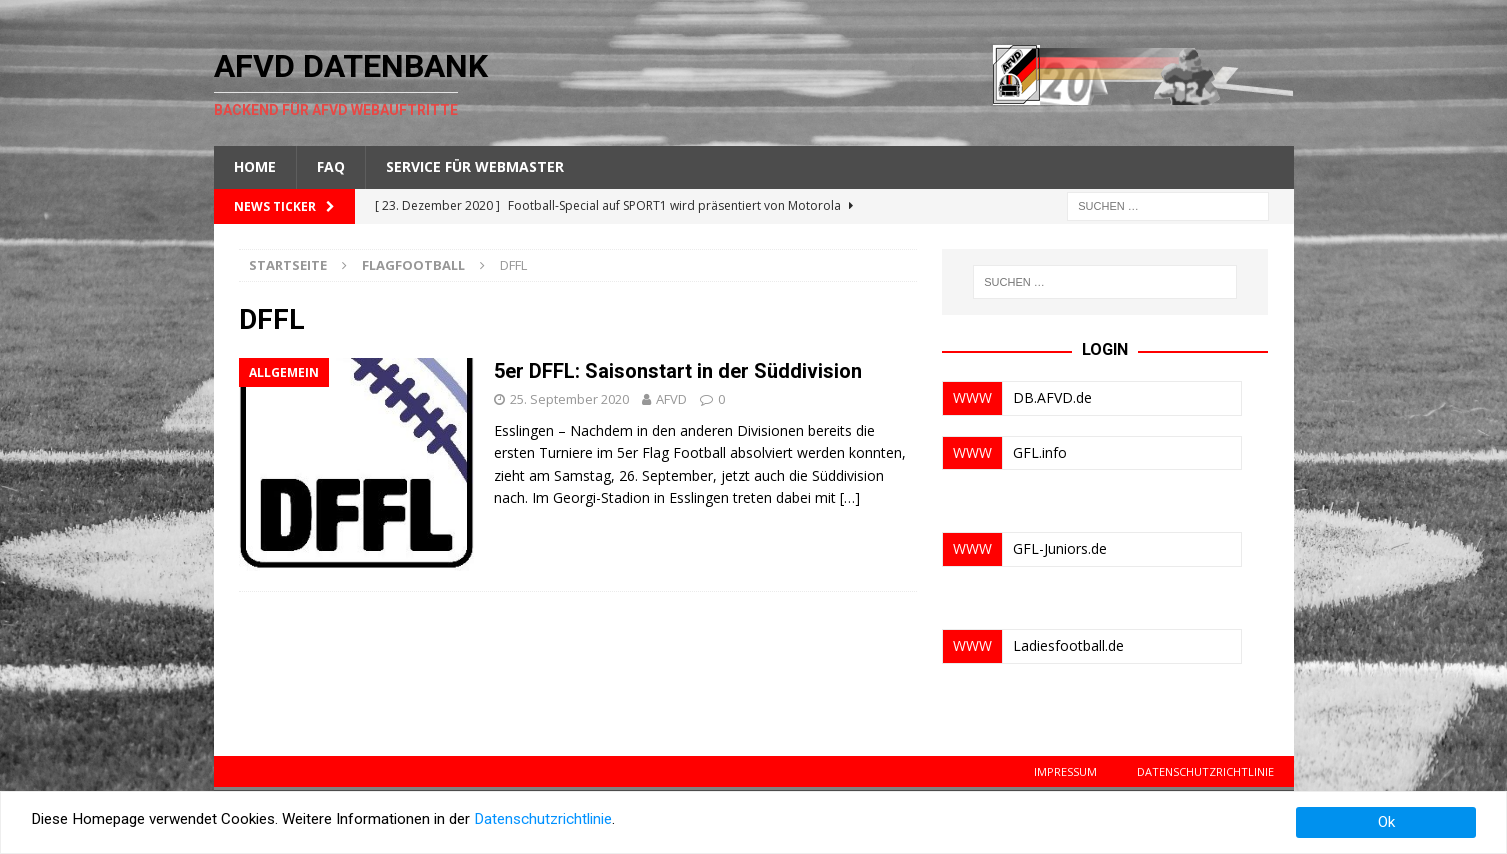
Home (255, 166)
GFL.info (1040, 452)
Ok (1386, 822)
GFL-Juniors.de (1060, 548)
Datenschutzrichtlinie (1205, 771)
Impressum (1065, 771)
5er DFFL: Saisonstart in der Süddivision (678, 371)
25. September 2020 (569, 399)
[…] (850, 497)
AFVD (671, 399)
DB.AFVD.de (1052, 397)
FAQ (331, 166)
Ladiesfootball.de (1068, 645)
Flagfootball (413, 265)
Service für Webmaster (475, 166)
